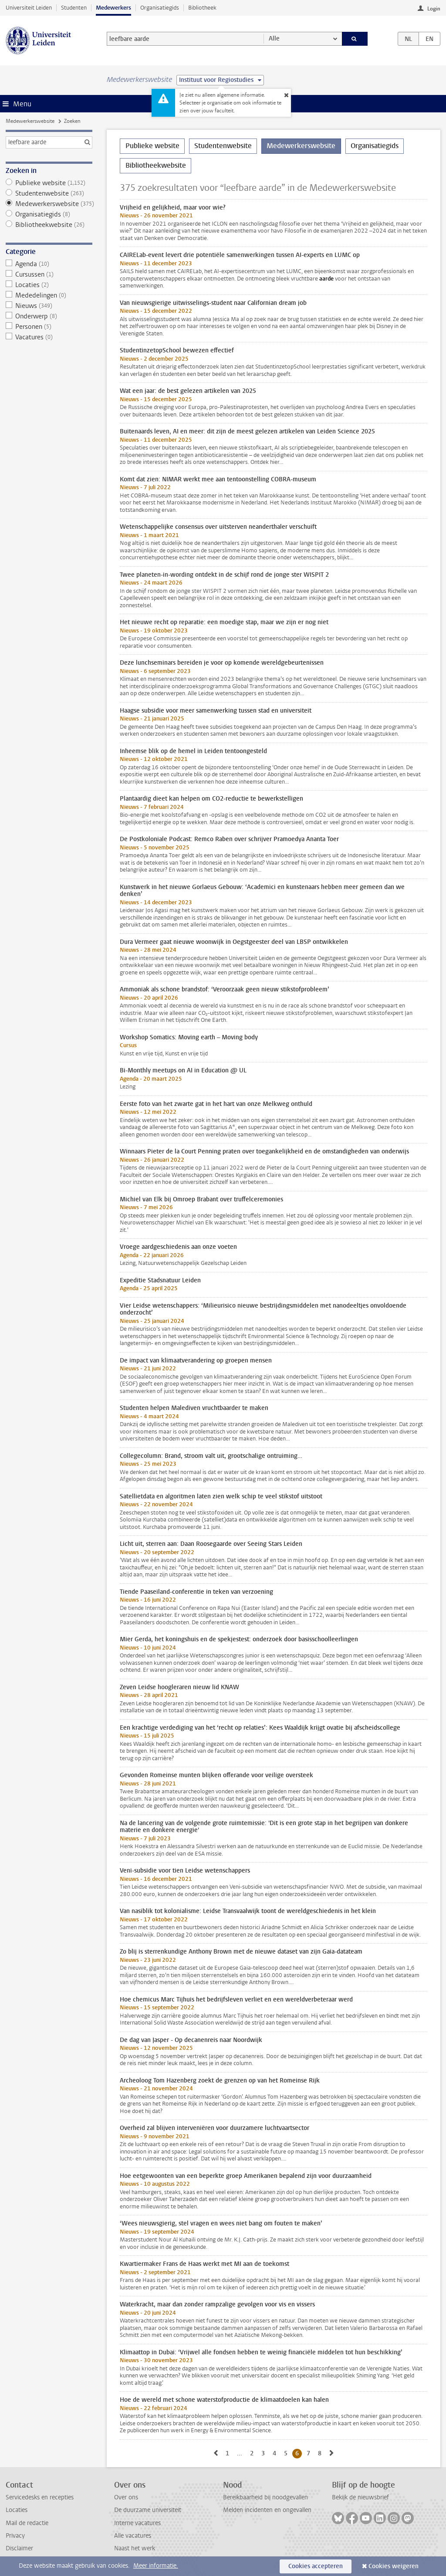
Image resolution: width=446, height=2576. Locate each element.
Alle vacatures (132, 2536)
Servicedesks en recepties (40, 2497)
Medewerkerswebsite (30, 121)
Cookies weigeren (393, 2566)
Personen (49, 326)
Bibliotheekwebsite (49, 225)
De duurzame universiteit (147, 2510)
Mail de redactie (27, 2523)
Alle (274, 38)
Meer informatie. (155, 2566)
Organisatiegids (159, 7)
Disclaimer (19, 2548)
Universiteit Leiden (29, 7)
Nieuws (49, 306)
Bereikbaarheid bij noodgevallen (265, 2497)
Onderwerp (49, 316)
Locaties (49, 285)
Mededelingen (49, 295)
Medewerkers (113, 7)
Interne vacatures (137, 2523)
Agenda (49, 264)
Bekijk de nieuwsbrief (360, 2497)
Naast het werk (134, 2548)
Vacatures (49, 337)
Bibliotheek (202, 7)
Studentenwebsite (49, 193)
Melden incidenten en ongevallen (267, 2510)
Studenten (74, 7)
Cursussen (49, 274)
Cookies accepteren (315, 2566)
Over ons (126, 2497)
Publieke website (49, 183)
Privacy (15, 2536)
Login (433, 8)
